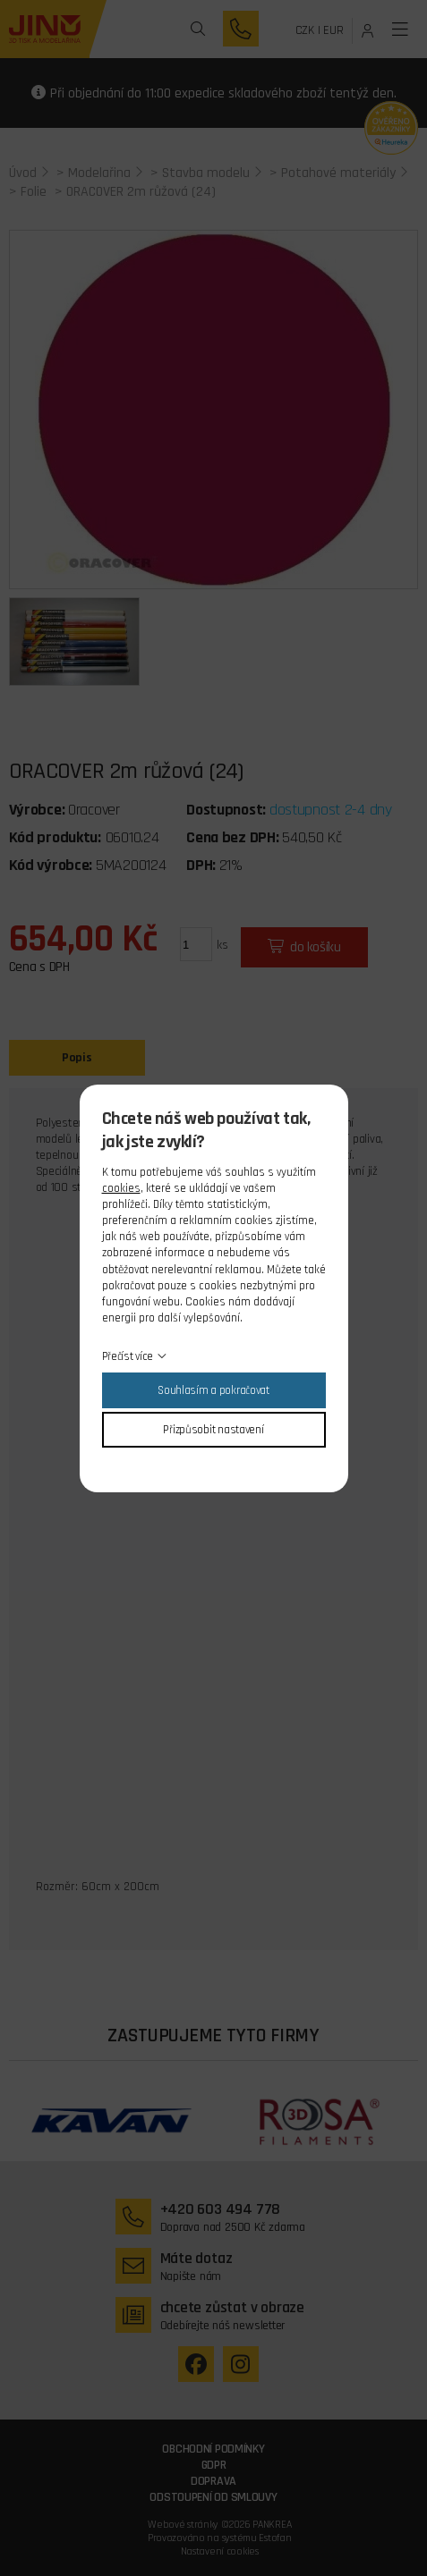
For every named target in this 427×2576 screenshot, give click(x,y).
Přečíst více (128, 1356)
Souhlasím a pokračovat (213, 1390)
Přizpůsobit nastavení (213, 1430)
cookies (121, 1188)
